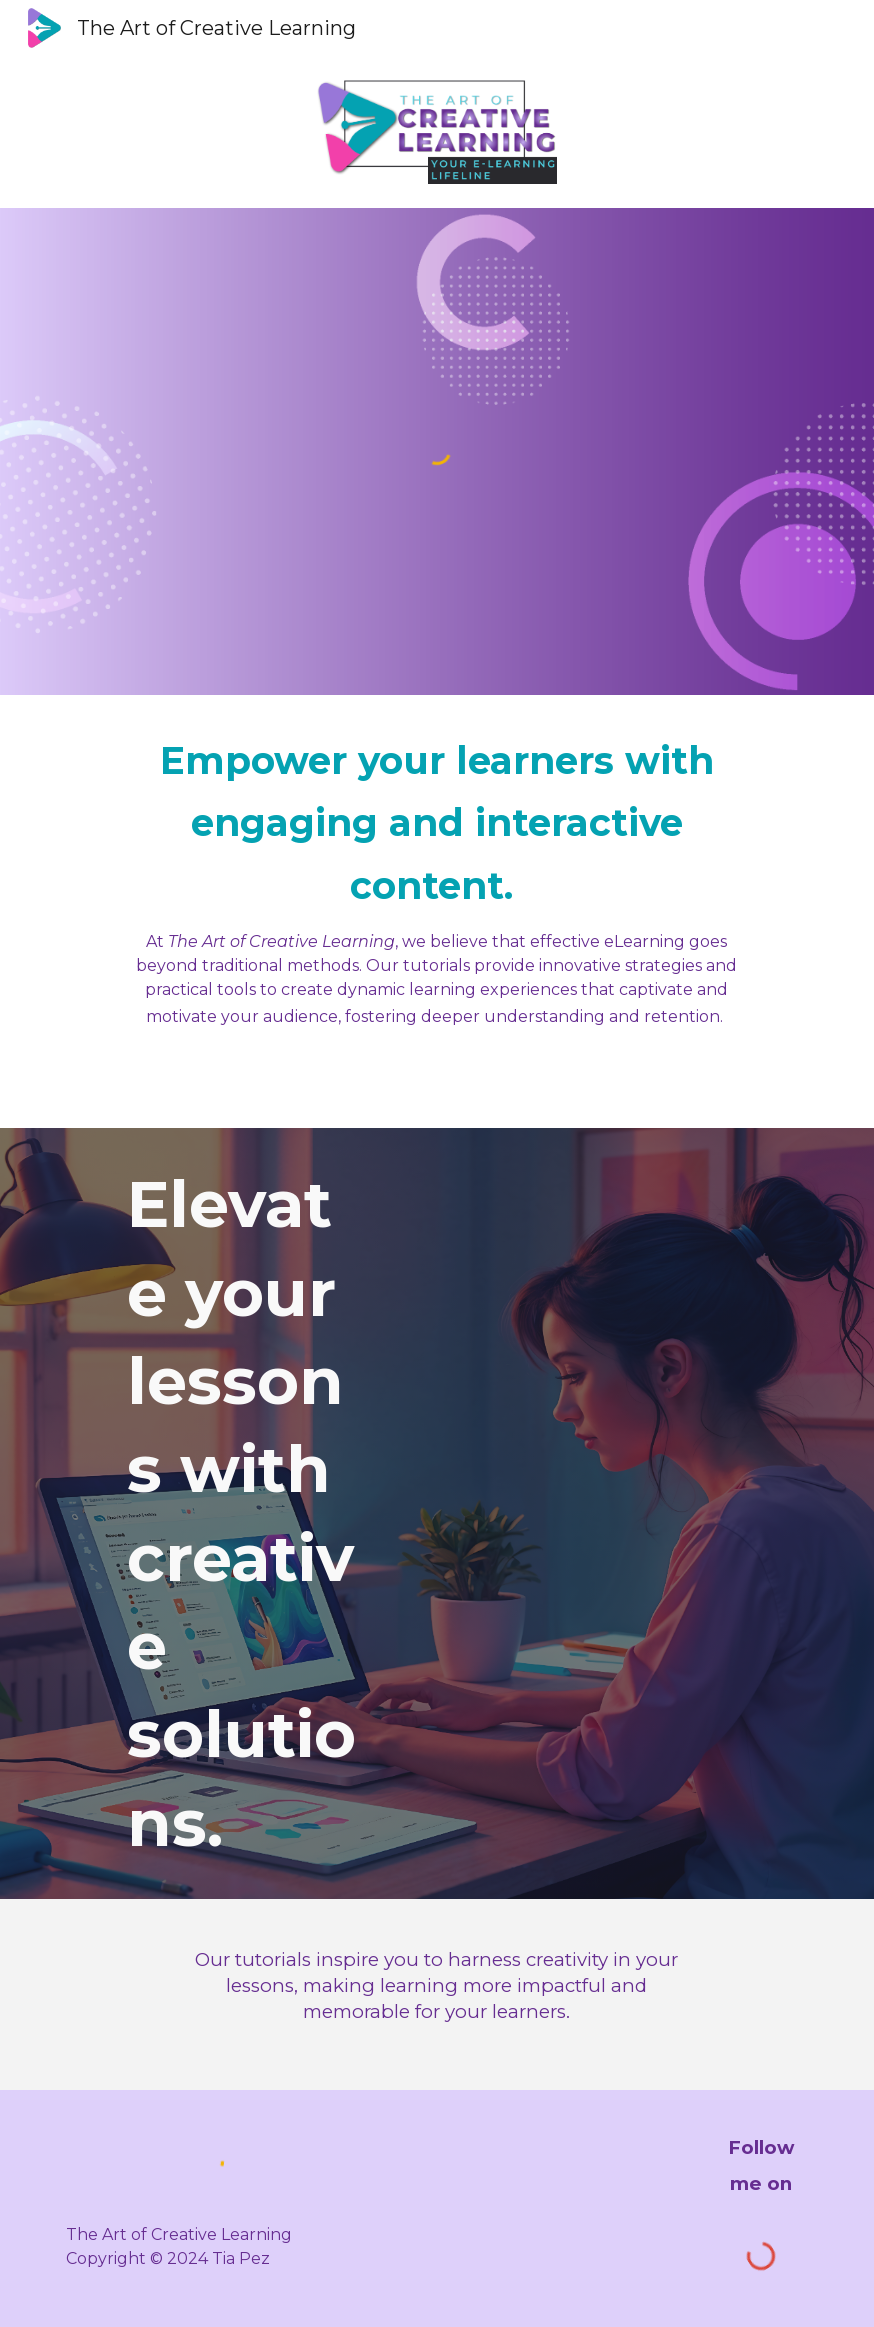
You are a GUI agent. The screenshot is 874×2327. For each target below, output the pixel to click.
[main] (437, 879)
